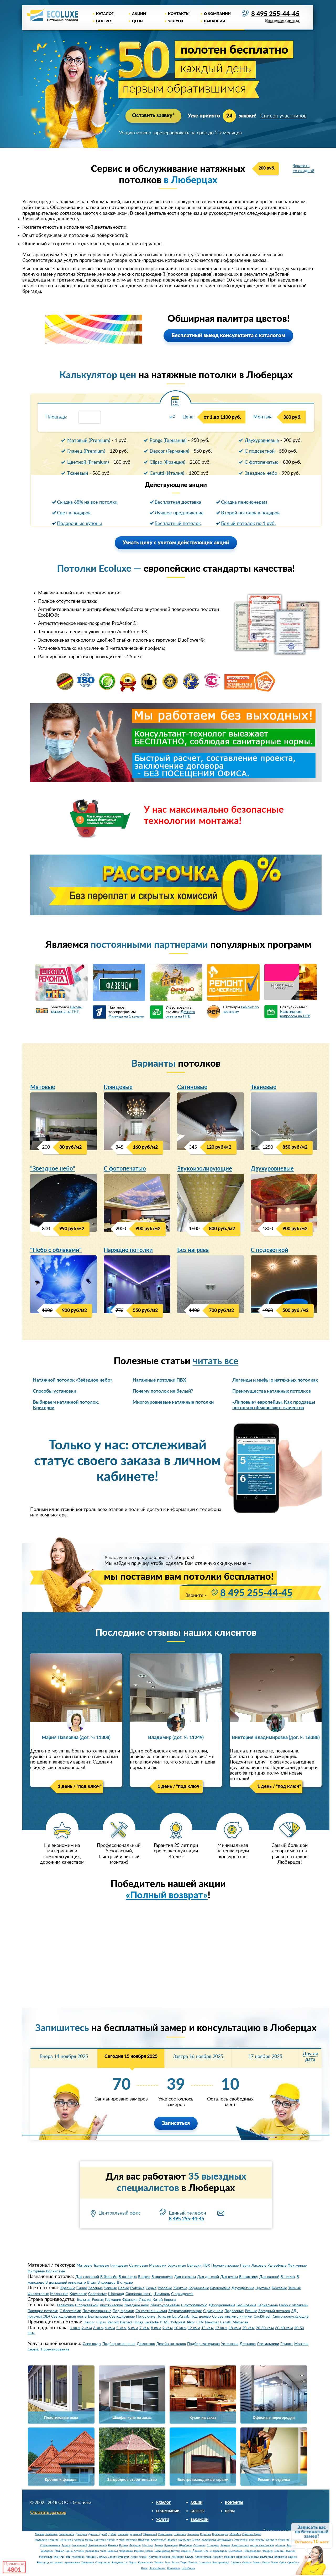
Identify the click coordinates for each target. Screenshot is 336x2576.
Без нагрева (193, 1250)
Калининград (203, 2557)
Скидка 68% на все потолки (87, 502)
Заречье (225, 2545)
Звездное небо (261, 473)
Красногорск (220, 2534)
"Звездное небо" (52, 1169)
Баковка (113, 2545)
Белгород (43, 2562)
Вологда (254, 2557)
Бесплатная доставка (178, 502)
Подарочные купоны (79, 523)
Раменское (66, 2540)
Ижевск (139, 2551)
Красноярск (145, 2562)
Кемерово (177, 2557)
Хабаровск (87, 2562)
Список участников (284, 116)
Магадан (91, 2557)
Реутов (159, 2545)
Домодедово (225, 2540)
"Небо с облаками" (56, 1250)
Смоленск (205, 2562)
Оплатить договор (48, 2513)
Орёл (282, 2562)
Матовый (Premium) (88, 440)
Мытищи (147, 2545)
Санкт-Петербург (118, 2557)
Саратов (236, 2562)
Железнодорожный (130, 2534)
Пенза (274, 2562)
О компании (217, 14)
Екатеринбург (220, 2562)
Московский (79, 2545)
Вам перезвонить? (282, 21)
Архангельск (72, 2562)
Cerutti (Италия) (167, 473)
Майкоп (59, 2551)
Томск (175, 2562)
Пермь (133, 2562)
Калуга (189, 2557)
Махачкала (45, 2557)
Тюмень (159, 2562)
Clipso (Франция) (167, 462)
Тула (167, 2562)
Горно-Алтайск (75, 2551)
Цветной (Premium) (88, 462)
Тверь (183, 2562)
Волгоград (266, 2557)
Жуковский (150, 2534)
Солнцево (213, 2545)
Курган (143, 2557)
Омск (144, 2568)
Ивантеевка (165, 2534)
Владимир (280, 2557)
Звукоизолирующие (204, 1169)
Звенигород (256, 2540)
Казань (149, 2551)
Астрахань (56, 2562)
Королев (205, 2534)
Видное (172, 2540)
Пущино (53, 2540)
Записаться (176, 2123)
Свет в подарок (74, 513)
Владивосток (120, 2562)
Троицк (66, 2545)
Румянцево (171, 2545)
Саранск (186, 2551)
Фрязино (112, 2540)
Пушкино (284, 2540)
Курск (134, 2557)
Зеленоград (208, 2540)
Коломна (193, 2534)
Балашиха (51, 2534)
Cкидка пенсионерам (244, 502)
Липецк (102, 2557)
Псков (266, 2562)
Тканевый (77, 473)
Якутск (175, 2551)
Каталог (105, 14)
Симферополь (218, 2551)
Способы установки (54, 1391)
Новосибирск (157, 2568)
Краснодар (92, 2551)
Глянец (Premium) (86, 451)
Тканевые (263, 1087)
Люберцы (135, 2545)
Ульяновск (47, 2551)
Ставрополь (102, 2562)
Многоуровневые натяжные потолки (173, 1402)
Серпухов (100, 2540)
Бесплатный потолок (178, 523)
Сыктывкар (235, 2551)
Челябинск (188, 2568)
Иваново (229, 2557)
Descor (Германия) (169, 451)
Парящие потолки (128, 1250)
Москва (39, 2534)
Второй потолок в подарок (250, 513)
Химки (196, 2540)
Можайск (235, 2534)
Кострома (155, 2557)
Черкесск (267, 2551)
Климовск (180, 2534)
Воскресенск (66, 2534)
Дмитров (81, 2534)
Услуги (175, 21)
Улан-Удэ (59, 2557)
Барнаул (113, 2551)
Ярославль (173, 2568)
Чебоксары (126, 2551)
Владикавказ (162, 2551)
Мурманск (78, 2557)
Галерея (104, 21)
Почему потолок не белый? (163, 1391)
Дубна (112, 2534)
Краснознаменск (50, 2545)
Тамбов (192, 2562)
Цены (137, 21)
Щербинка (185, 2545)
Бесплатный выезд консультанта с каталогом (228, 335)
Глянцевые (118, 1087)
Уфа (68, 2557)
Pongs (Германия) (168, 440)
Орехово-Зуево (251, 2534)
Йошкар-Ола (200, 2551)
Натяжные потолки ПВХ (159, 1380)
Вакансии (214, 21)
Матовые (42, 1087)
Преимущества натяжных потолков (271, 1391)
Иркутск (218, 2557)
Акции (139, 14)
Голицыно (271, 2540)
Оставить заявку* (153, 116)
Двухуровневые (262, 440)
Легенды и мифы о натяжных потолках (275, 1380)
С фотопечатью (262, 462)
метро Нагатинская (262, 2545)
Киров (166, 2557)
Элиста (279, 2551)
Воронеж (242, 2557)
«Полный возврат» (167, 1895)
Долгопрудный (97, 2534)
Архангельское (97, 2545)
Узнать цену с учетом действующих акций (176, 542)
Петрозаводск (252, 2551)
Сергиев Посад (83, 2540)
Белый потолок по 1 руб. (248, 523)
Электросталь (240, 2545)
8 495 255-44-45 (275, 14)
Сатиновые (192, 1087)
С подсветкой (260, 451)
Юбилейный (158, 2540)
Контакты (179, 14)
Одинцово (184, 2540)
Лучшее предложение (179, 513)
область (280, 2545)
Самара (246, 2562)
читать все (215, 1361)
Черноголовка (128, 2540)
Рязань (257, 2562)
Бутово (123, 2545)
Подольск (41, 2540)
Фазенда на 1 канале (126, 1016)
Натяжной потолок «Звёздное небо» (72, 1380)
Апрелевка (241, 2540)
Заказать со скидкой (303, 168)
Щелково (144, 2540)
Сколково (199, 2545)
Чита (103, 2551)
